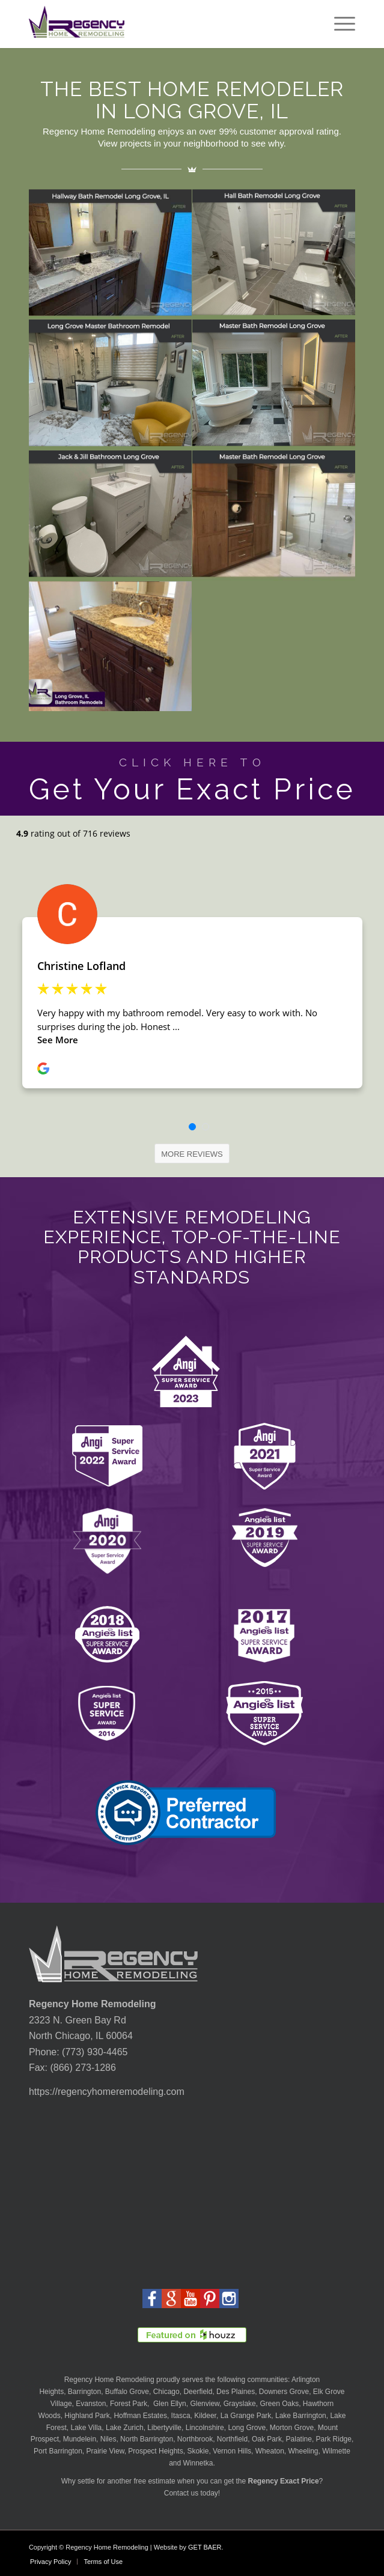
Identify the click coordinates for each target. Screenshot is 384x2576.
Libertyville (164, 2427)
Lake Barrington (300, 2415)
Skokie (198, 2451)
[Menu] (338, 24)
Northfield (232, 2439)
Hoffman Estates (140, 2415)
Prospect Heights (155, 2451)
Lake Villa (86, 2427)
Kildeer (205, 2415)
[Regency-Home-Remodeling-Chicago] (159, 24)
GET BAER (204, 2547)
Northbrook (195, 2439)
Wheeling (303, 2451)
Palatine (299, 2439)
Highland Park (86, 2415)
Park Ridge (334, 2439)
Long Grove (247, 2427)
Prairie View (105, 2451)
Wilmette (336, 2451)
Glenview (204, 2403)
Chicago (166, 2391)
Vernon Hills (232, 2451)
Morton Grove (292, 2427)
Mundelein (79, 2439)
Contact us (181, 2493)
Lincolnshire (205, 2427)
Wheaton (269, 2451)
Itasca (180, 2415)
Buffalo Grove (127, 2391)
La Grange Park (246, 2415)
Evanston (91, 2403)
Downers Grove (284, 2391)
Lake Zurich (125, 2427)
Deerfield (197, 2391)
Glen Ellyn (168, 2403)
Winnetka (198, 2463)
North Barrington (146, 2439)
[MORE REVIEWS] (192, 1154)
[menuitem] (338, 24)
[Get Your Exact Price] (192, 779)
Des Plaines (235, 2391)
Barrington (84, 2391)
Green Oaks (279, 2403)
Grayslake (240, 2403)
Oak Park (267, 2439)
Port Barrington (58, 2451)
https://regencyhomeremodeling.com (106, 2092)
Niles (108, 2439)
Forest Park (128, 2403)
